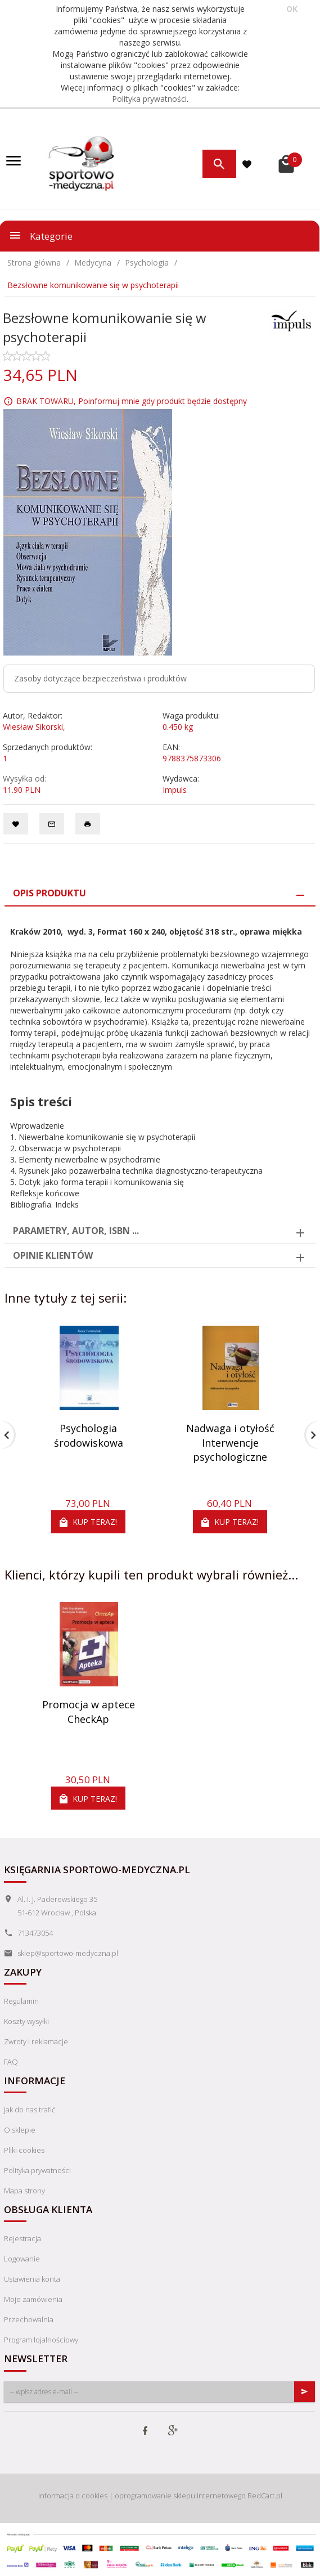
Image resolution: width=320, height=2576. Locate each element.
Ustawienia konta (32, 2279)
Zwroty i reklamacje (36, 2041)
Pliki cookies (24, 2150)
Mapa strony (24, 2190)
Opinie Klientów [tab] (53, 1255)
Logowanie (22, 2259)
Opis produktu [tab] (49, 893)
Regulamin (21, 2001)
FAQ (11, 2062)
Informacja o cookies (72, 2495)
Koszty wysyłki (26, 2021)
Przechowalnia (28, 2319)
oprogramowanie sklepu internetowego (180, 2495)
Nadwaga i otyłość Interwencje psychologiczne (230, 1442)
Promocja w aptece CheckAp (88, 1712)
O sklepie (19, 2130)
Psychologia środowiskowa (88, 1435)
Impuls (175, 789)
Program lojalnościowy (41, 2340)
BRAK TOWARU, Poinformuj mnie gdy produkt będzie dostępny (131, 401)
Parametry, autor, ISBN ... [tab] (76, 1230)
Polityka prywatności (149, 98)
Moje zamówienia (33, 2299)
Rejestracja (22, 2238)
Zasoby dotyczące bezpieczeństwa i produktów (100, 678)
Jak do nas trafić (29, 2109)
